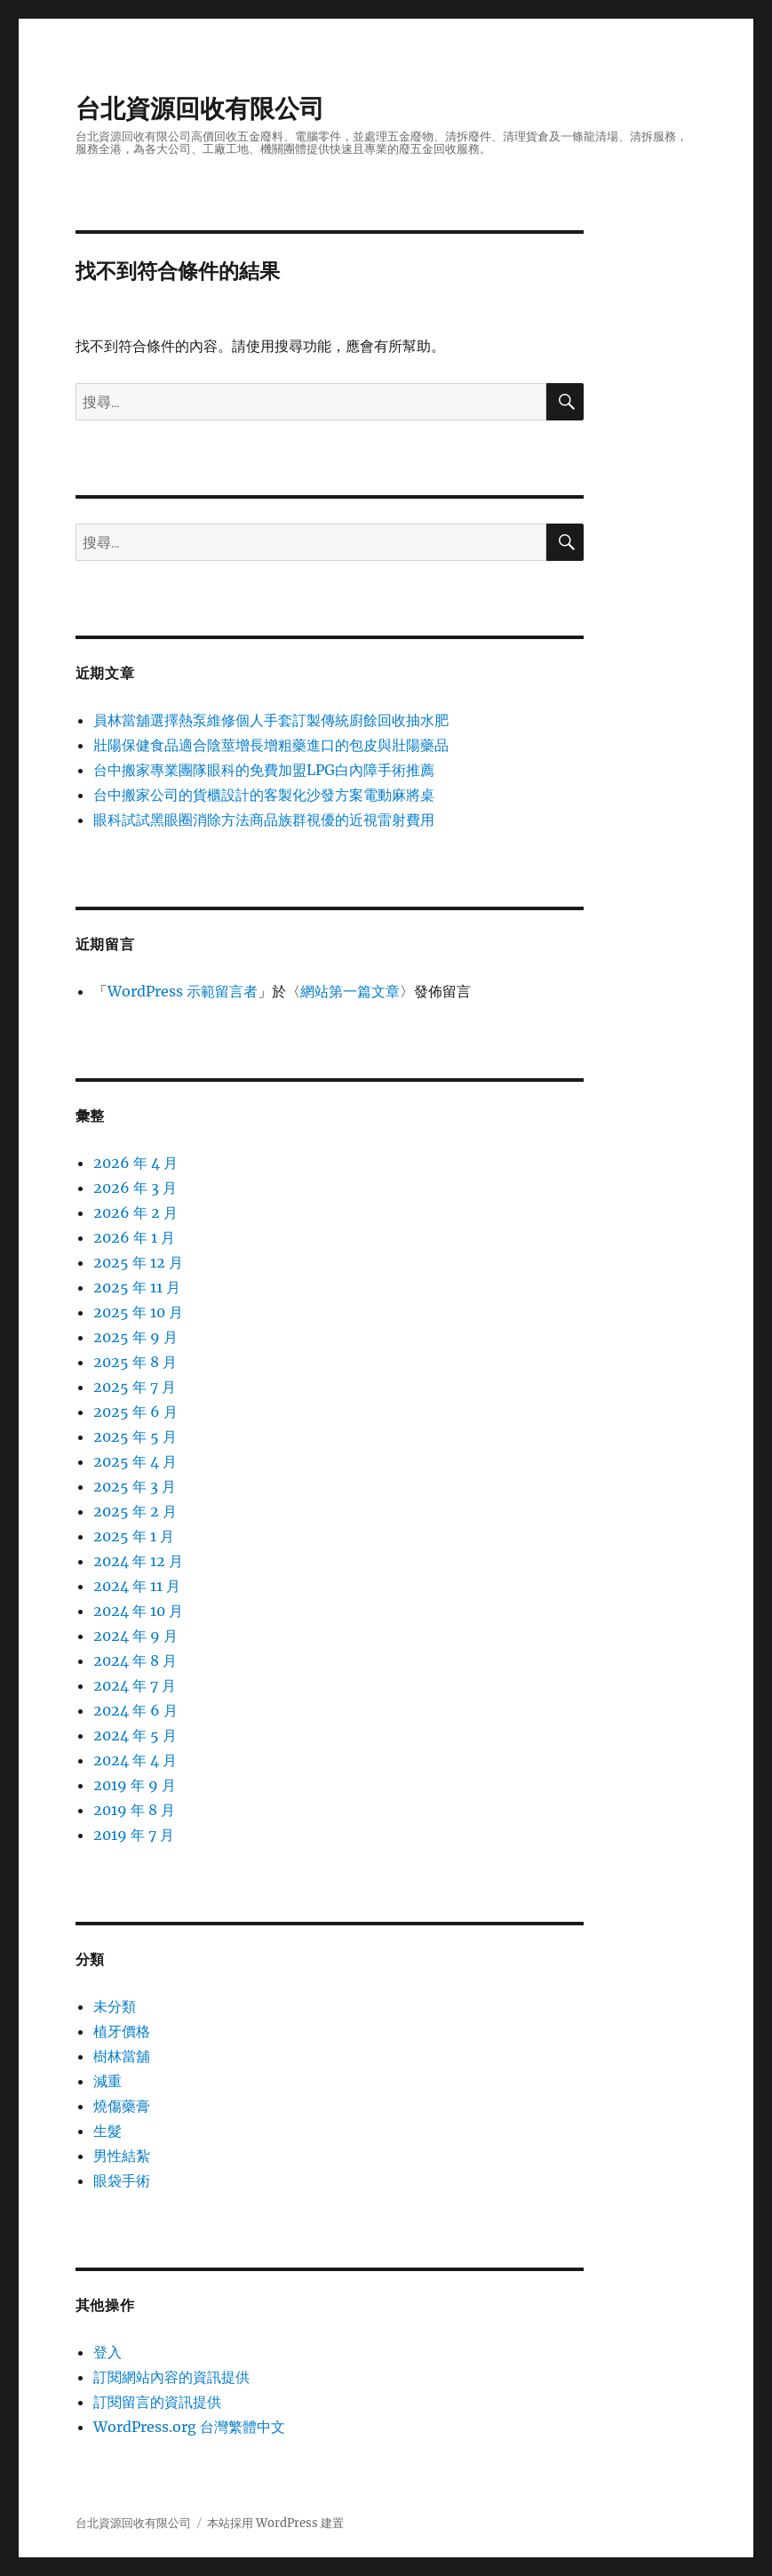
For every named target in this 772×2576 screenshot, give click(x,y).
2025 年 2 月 (135, 1511)
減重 (107, 2081)
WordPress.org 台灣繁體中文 (189, 2427)
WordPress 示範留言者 (182, 991)
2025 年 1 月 (133, 1536)
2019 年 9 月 (134, 1785)
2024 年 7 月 (134, 1685)
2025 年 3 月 (134, 1486)
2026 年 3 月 (135, 1187)
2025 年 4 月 (135, 1461)
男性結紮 (121, 2155)
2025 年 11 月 (136, 1287)
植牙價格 (121, 2031)
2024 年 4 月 (135, 1760)
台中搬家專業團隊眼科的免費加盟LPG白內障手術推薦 (263, 770)
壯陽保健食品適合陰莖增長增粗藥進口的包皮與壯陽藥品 (271, 745)
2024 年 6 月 (135, 1710)
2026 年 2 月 (135, 1212)
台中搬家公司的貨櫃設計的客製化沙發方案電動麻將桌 (263, 795)
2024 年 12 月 (138, 1561)
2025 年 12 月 (138, 1262)
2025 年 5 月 (135, 1436)
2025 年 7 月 (134, 1387)
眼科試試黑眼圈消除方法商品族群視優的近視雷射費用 (263, 819)
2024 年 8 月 (135, 1660)
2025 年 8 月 (135, 1362)
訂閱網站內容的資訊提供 (171, 2377)
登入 (107, 2352)
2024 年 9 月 (135, 1635)
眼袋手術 (121, 2180)
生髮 (107, 2131)
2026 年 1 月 (134, 1237)
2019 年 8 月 (134, 1810)
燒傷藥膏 (121, 2106)
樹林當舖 (121, 2056)
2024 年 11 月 (136, 1586)
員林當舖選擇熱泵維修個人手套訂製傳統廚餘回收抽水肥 (271, 720)
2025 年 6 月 (135, 1411)
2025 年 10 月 (138, 1312)
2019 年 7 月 (133, 1835)
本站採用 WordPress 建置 (275, 2523)
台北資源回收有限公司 (200, 108)
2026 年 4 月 (135, 1163)
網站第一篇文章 (350, 991)
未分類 (114, 2006)
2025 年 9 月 (135, 1337)
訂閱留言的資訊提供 (157, 2402)
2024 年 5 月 (135, 1735)
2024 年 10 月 (138, 1611)
